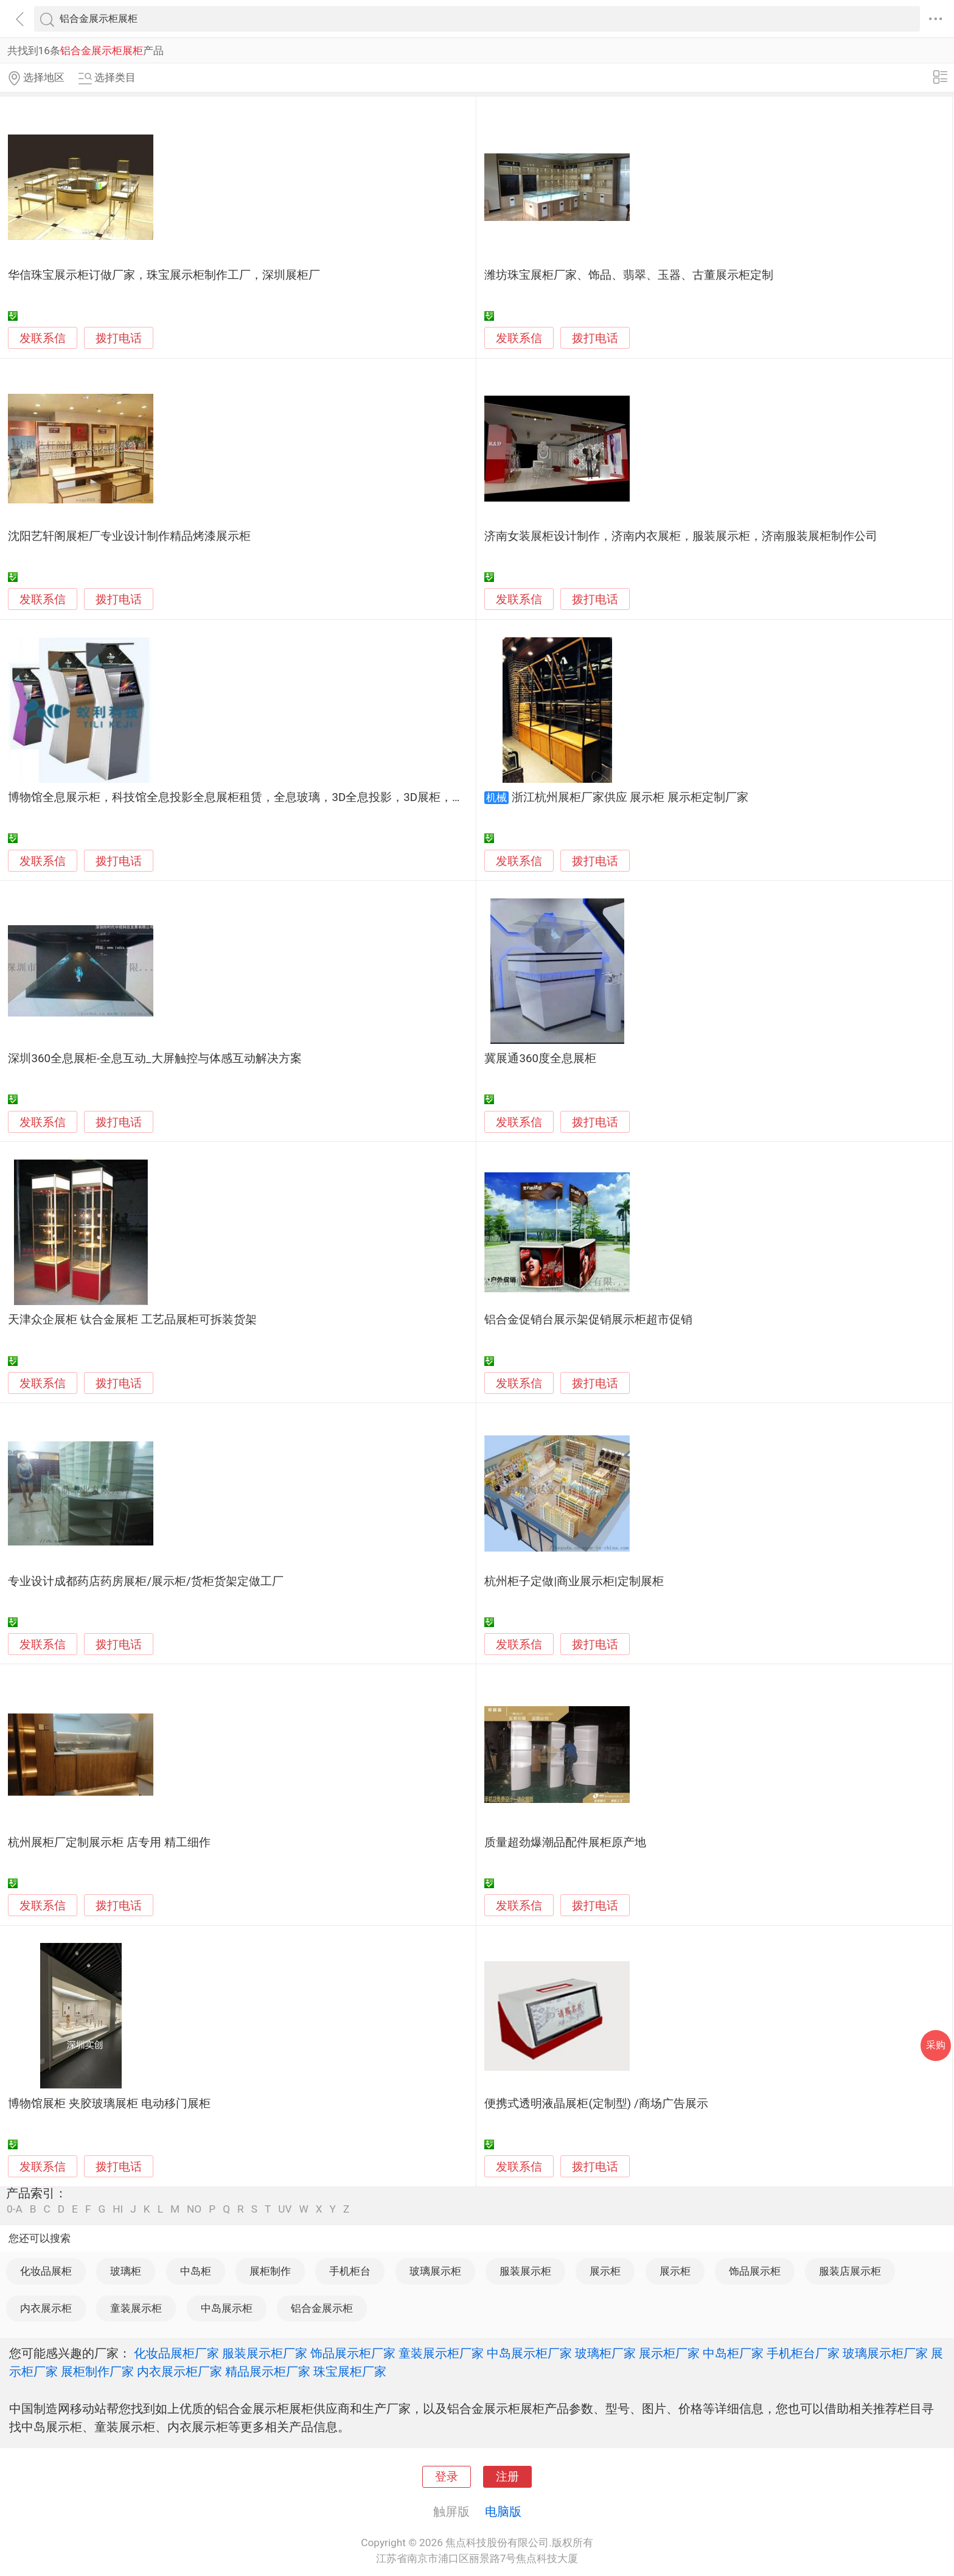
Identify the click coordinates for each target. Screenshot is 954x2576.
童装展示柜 (136, 2308)
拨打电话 (119, 338)
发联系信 (42, 338)
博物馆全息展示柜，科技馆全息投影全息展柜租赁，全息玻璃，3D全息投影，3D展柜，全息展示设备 (264, 797)
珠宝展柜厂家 (349, 2371)
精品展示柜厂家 (267, 2371)
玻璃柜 (125, 2271)
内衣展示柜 (46, 2308)
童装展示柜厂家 (441, 2353)
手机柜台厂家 (803, 2353)
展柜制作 (270, 2271)
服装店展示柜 (850, 2271)
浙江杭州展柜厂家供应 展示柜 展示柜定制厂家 (630, 797)
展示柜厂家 (669, 2353)
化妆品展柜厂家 (176, 2353)
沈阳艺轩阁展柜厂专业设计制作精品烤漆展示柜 (129, 536)
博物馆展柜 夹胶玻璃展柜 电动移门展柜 (109, 2103)
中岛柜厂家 (733, 2353)
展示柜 (605, 2271)
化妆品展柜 (46, 2271)
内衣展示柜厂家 (179, 2371)
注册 (507, 2476)
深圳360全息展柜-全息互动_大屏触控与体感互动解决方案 (154, 1058)
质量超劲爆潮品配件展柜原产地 (565, 1842)
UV (284, 2209)
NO (194, 2209)
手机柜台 (350, 2271)
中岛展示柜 (226, 2308)
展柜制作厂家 (97, 2371)
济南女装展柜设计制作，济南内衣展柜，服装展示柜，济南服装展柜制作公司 (680, 536)
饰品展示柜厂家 (352, 2353)
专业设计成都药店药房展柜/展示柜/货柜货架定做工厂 (145, 1581)
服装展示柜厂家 (264, 2353)
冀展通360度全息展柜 (540, 1058)
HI (118, 2209)
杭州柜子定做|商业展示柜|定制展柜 (573, 1581)
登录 (446, 2476)
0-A (15, 2209)
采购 (935, 2045)
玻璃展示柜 (435, 2271)
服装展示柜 (525, 2271)
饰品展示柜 (755, 2271)
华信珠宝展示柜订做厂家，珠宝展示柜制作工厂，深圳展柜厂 (164, 275)
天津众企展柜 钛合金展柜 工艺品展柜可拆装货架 (132, 1319)
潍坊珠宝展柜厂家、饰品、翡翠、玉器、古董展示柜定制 (628, 275)
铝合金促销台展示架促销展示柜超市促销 (588, 1319)
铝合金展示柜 (322, 2308)
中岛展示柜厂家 (529, 2353)
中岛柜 (195, 2271)
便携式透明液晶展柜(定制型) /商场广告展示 (596, 2103)
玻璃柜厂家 (605, 2353)
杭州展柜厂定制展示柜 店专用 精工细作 (109, 1842)
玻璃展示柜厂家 (885, 2353)
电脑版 (503, 2511)
